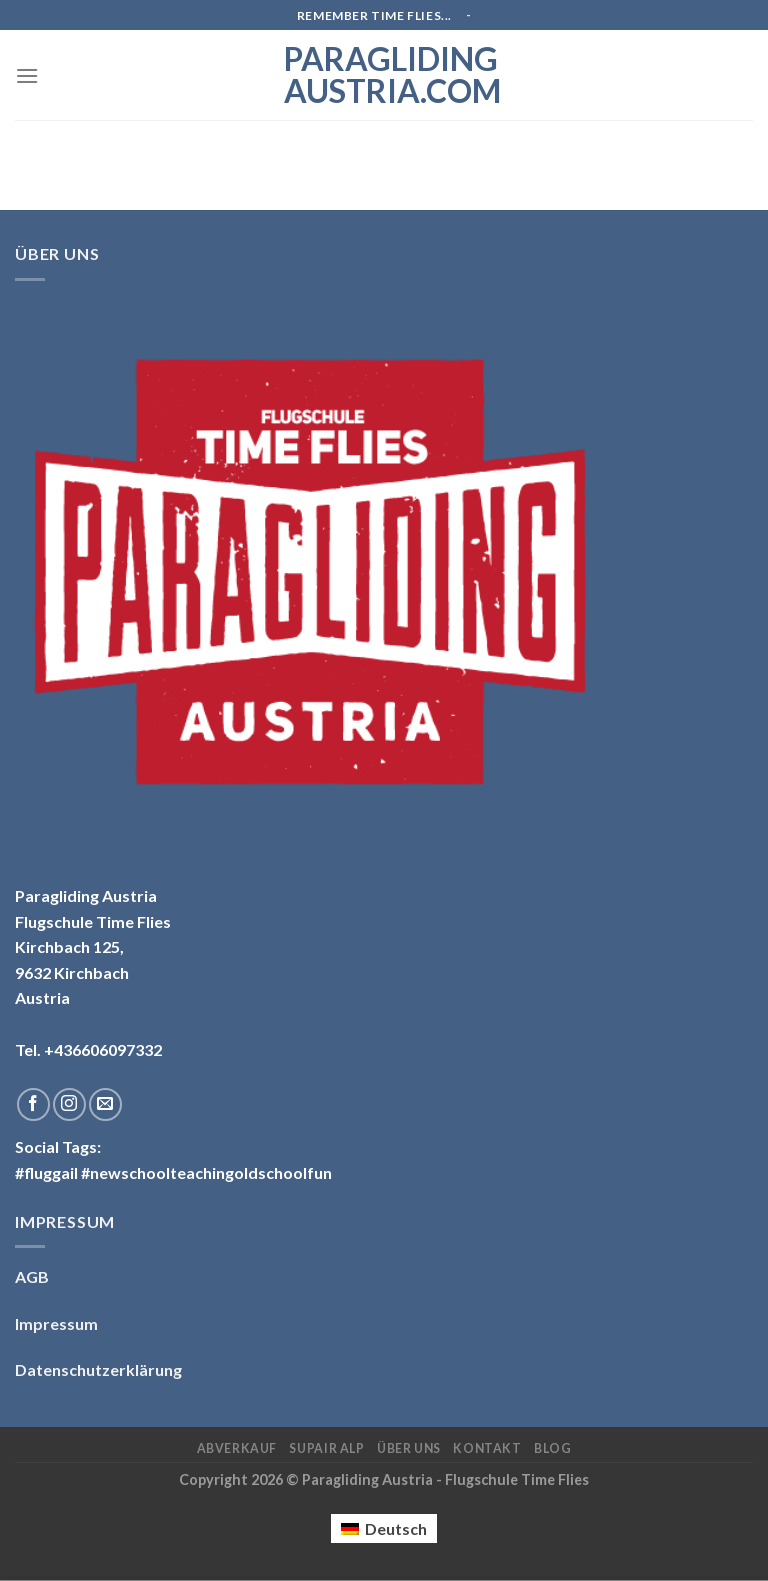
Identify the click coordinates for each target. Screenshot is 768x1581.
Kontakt (487, 1448)
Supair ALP (326, 1448)
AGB (32, 1276)
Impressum (56, 1323)
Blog (552, 1448)
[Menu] (27, 75)
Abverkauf (237, 1448)
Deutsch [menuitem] (396, 1528)
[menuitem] (384, 1528)
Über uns (409, 1448)
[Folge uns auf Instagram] (69, 1104)
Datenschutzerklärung (98, 1369)
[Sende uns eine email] (105, 1104)
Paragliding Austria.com (384, 75)
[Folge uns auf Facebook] (33, 1104)
